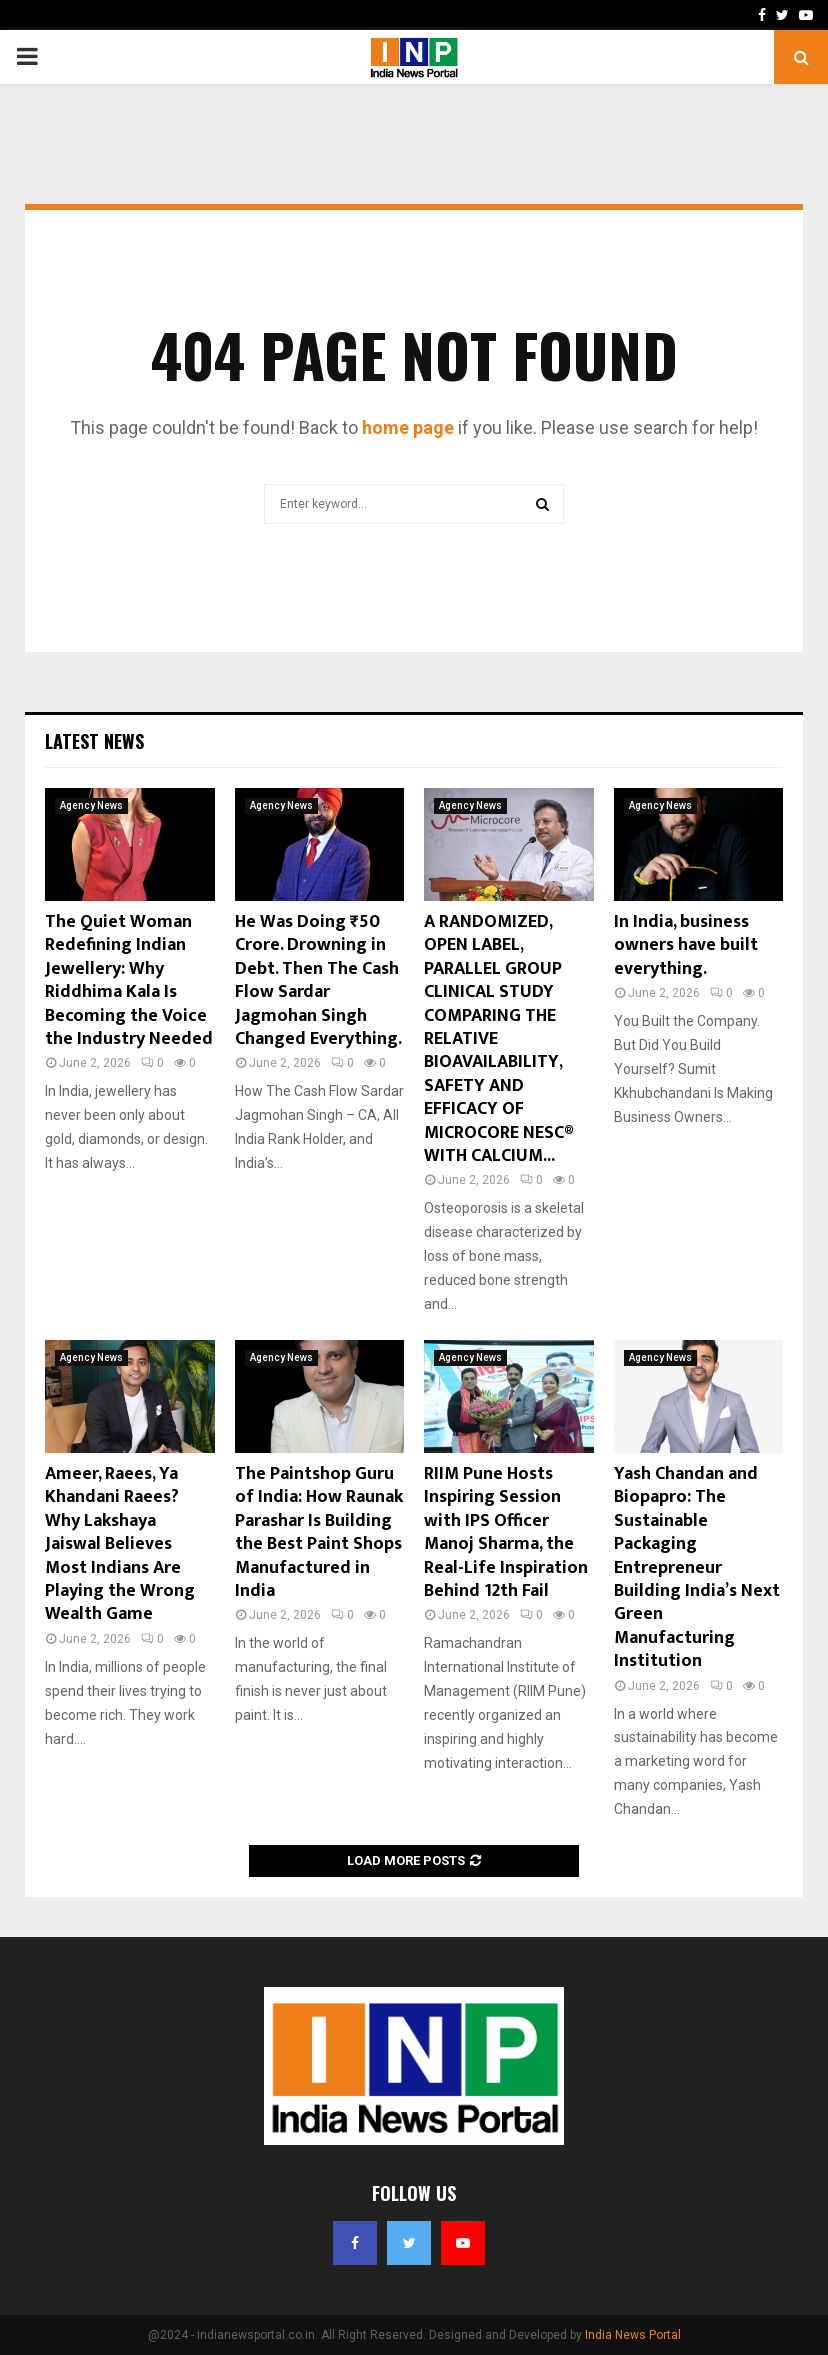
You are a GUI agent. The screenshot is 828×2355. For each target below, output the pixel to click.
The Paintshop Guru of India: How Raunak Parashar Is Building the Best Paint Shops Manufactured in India (319, 1532)
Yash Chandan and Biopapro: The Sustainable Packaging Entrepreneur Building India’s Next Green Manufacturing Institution (697, 1567)
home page (408, 427)
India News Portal (633, 2335)
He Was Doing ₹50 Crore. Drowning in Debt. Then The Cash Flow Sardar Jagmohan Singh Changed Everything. (318, 980)
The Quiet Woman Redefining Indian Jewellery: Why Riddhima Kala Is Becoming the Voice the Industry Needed (129, 980)
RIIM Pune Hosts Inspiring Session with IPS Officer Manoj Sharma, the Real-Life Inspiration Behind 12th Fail (506, 1532)
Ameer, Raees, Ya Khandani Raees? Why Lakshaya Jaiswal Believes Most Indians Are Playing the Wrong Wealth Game (120, 1544)
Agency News (91, 805)
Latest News (94, 741)
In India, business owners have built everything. (686, 945)
